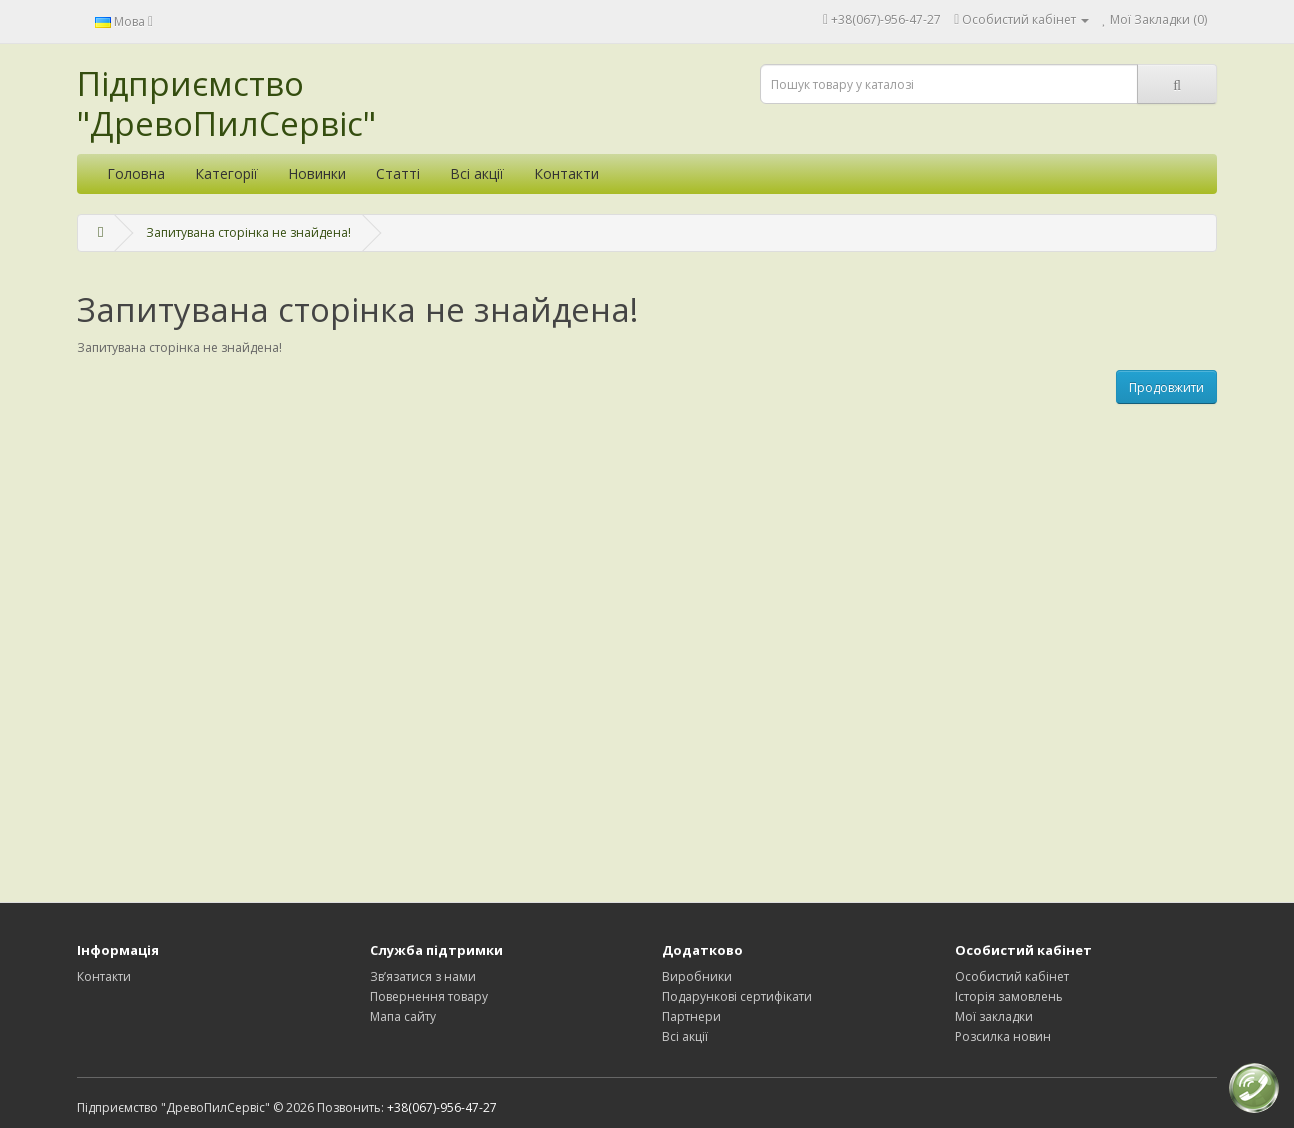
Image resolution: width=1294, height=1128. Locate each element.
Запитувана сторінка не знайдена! (248, 232)
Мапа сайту (403, 1016)
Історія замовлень (1009, 996)
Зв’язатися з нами (423, 976)
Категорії (226, 173)
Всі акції (477, 173)
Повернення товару (429, 996)
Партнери (691, 1016)
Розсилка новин (1003, 1036)
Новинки (317, 173)
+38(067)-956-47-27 (886, 19)
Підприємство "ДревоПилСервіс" (226, 103)
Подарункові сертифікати (737, 996)
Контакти (566, 173)
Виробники (697, 976)
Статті (398, 173)
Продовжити (1166, 387)
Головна (136, 173)
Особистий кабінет (1012, 976)
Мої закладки (994, 1016)
